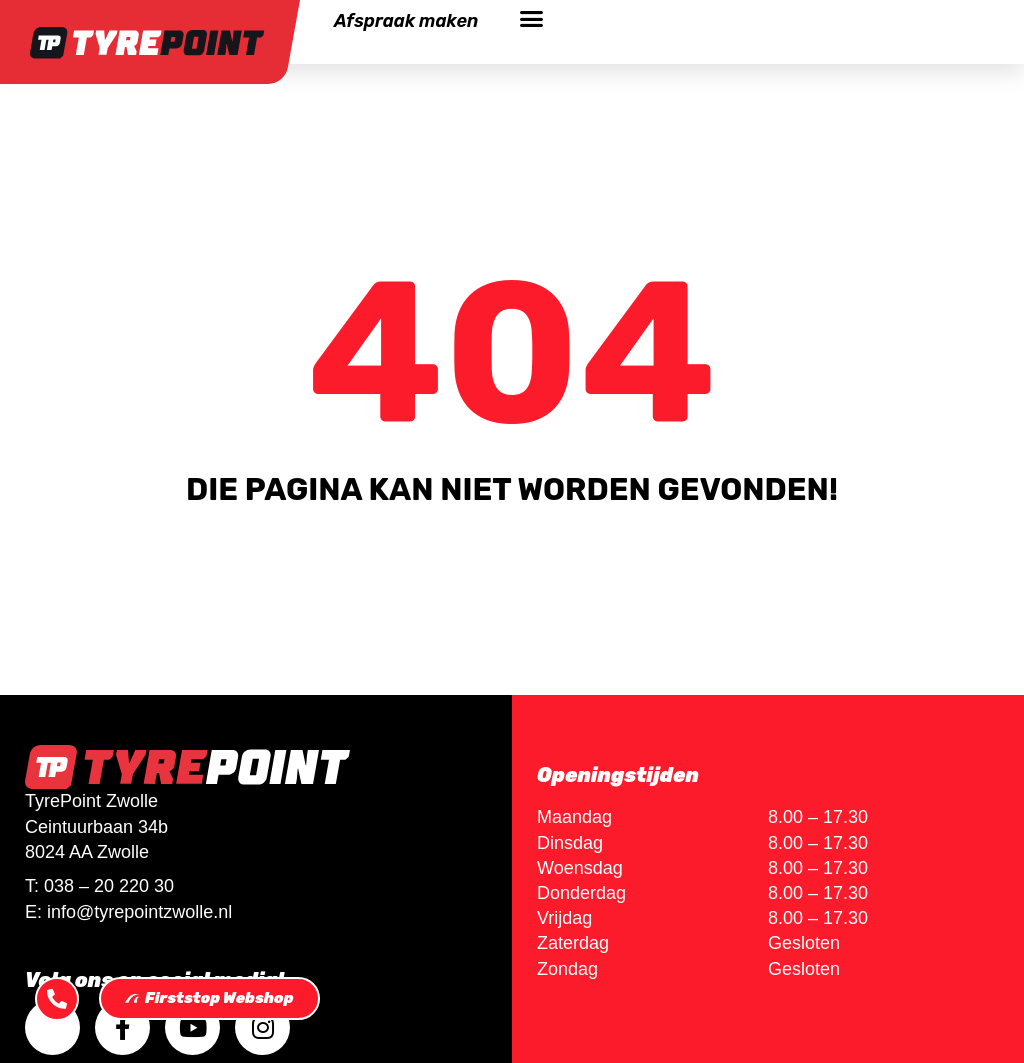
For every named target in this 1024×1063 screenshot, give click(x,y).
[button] (531, 19)
